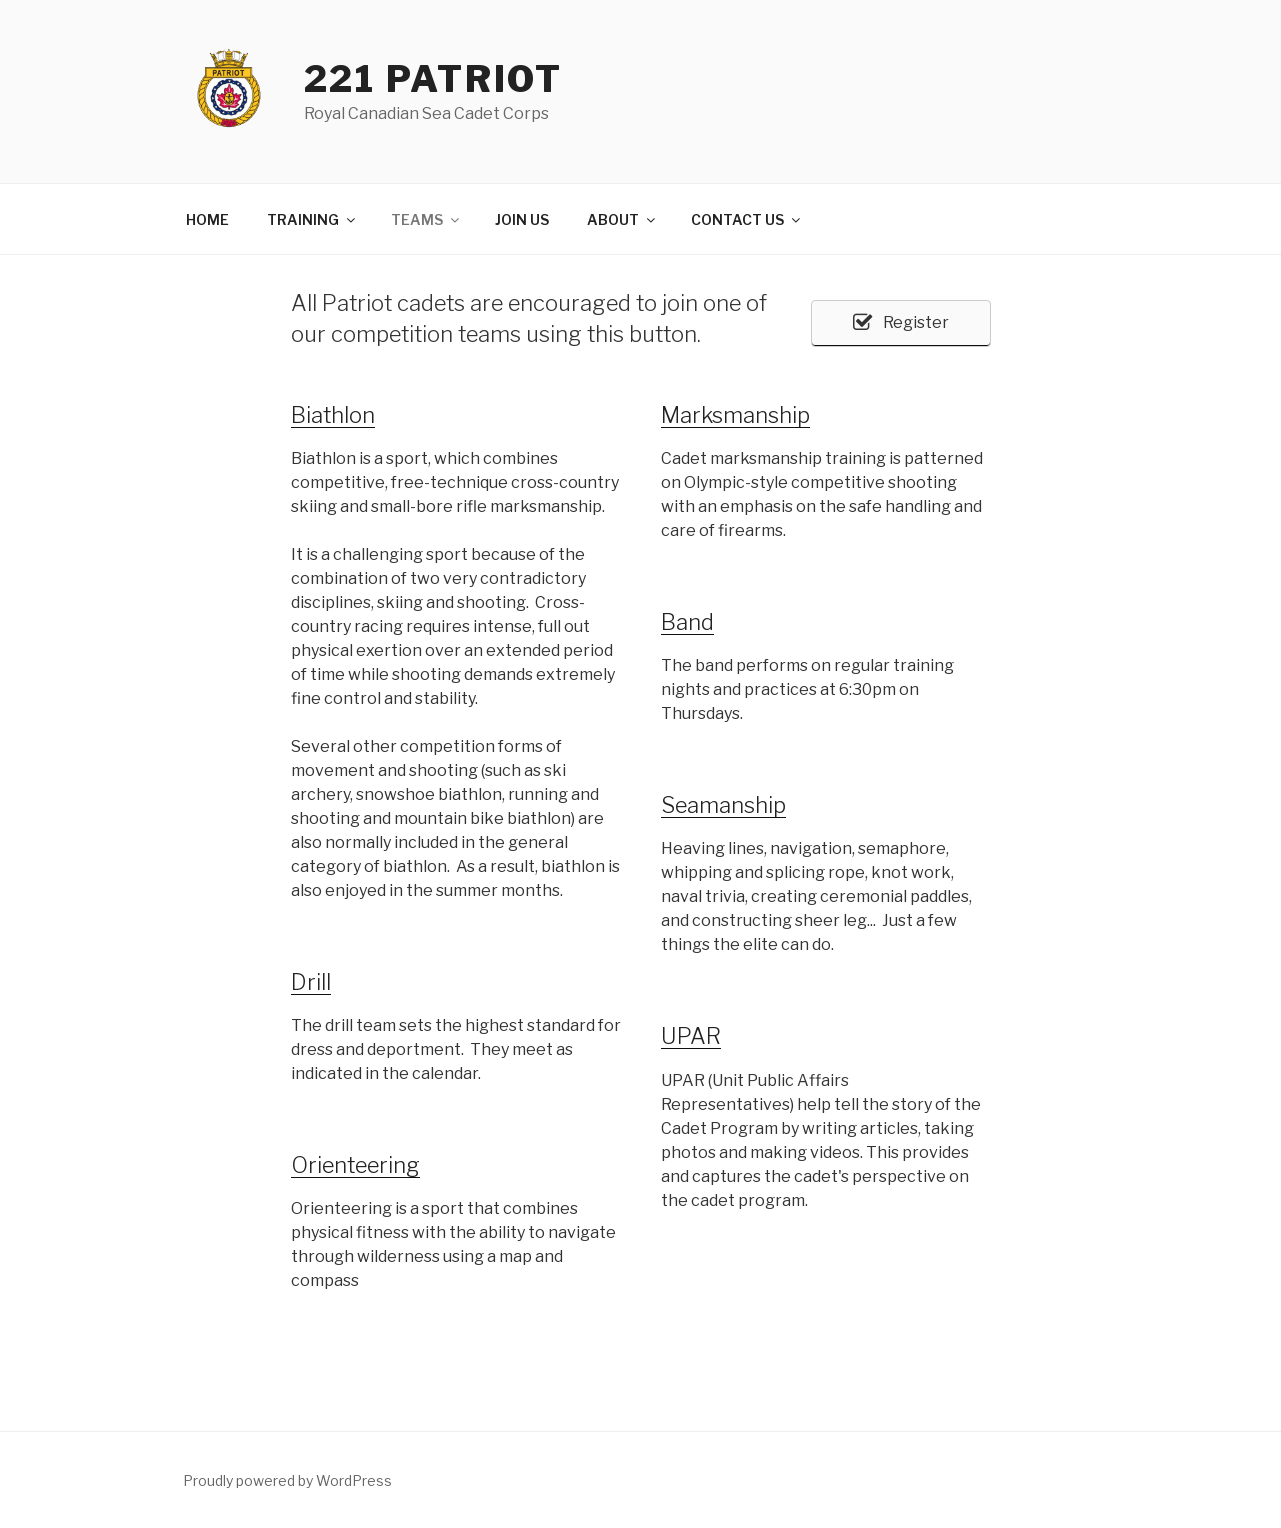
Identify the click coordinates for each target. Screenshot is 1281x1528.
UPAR (691, 1036)
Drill (311, 982)
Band (687, 622)
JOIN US (522, 219)
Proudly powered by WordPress (287, 1480)
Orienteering (355, 1165)
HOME (207, 219)
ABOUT (622, 219)
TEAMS (426, 219)
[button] (901, 323)
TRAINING (312, 219)
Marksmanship (735, 415)
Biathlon (333, 415)
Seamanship (723, 805)
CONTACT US (747, 219)
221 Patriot (434, 79)
